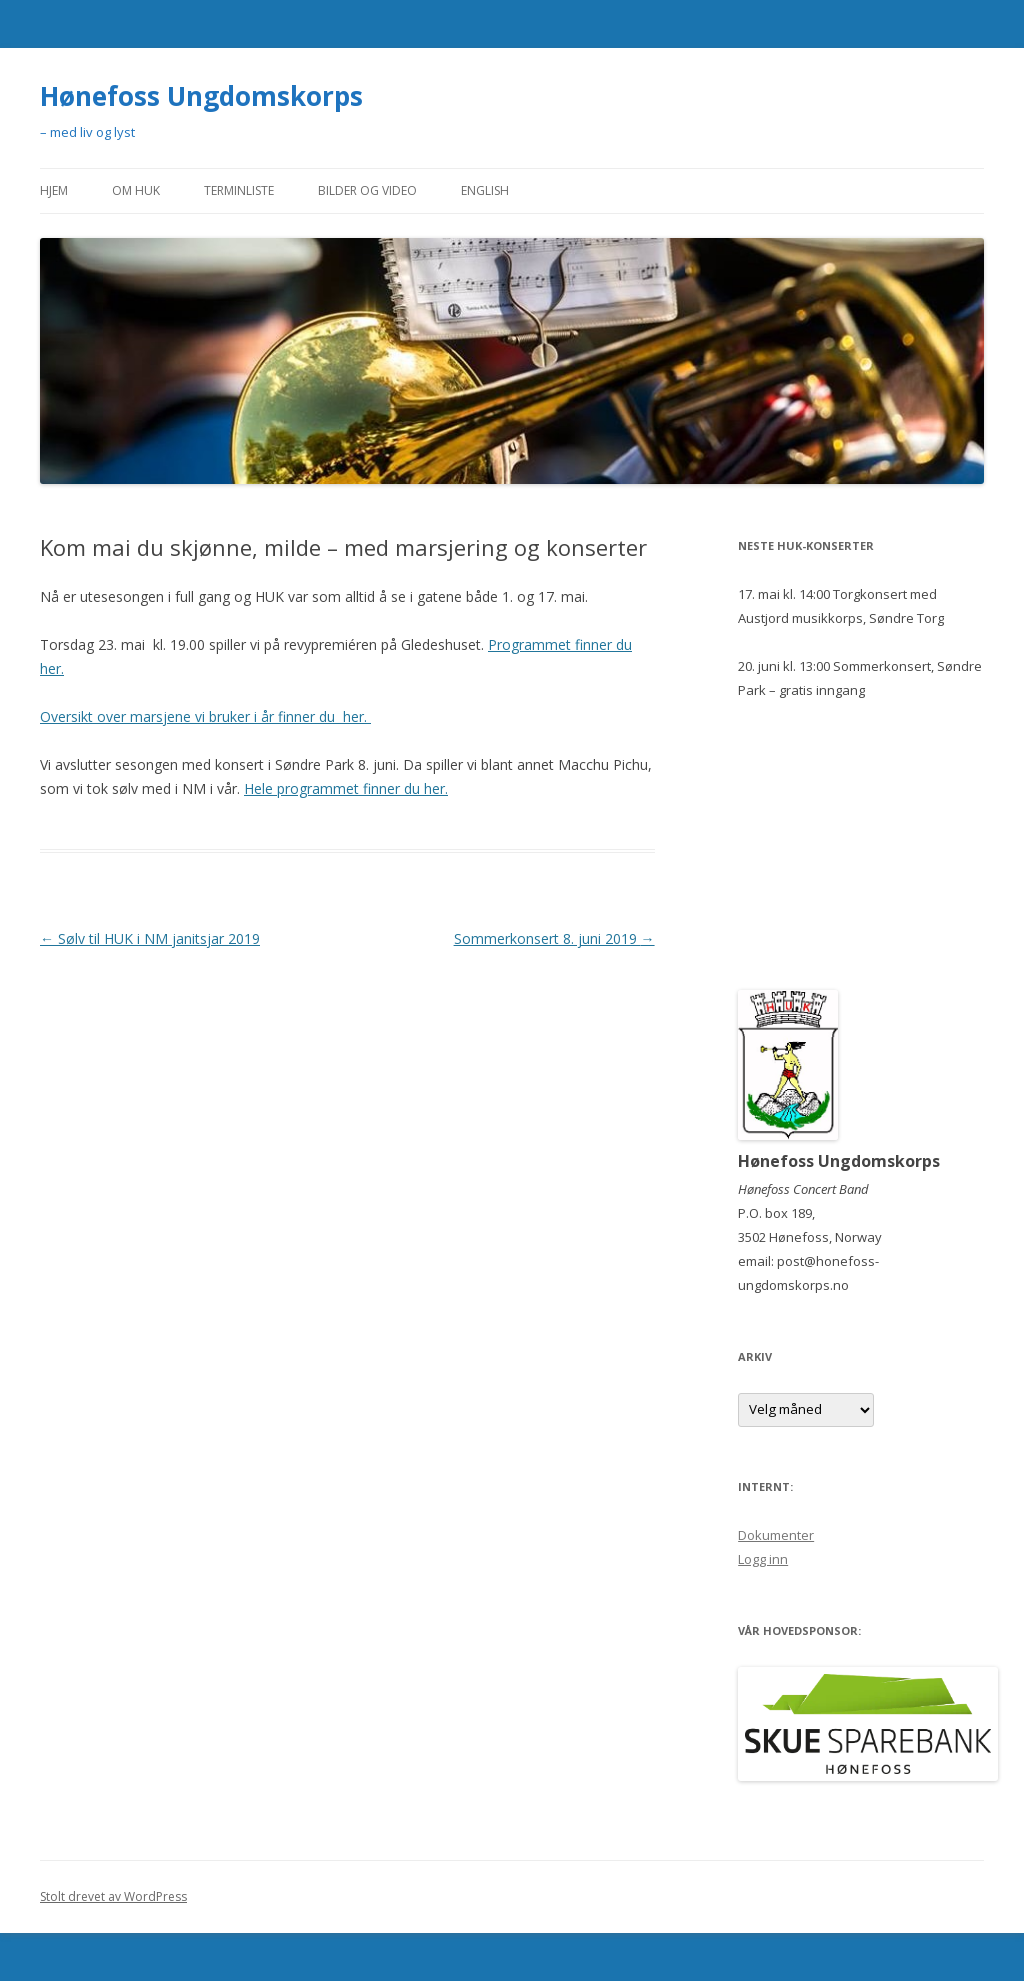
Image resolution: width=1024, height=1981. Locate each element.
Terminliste (239, 190)
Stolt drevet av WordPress (113, 1896)
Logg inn (763, 1559)
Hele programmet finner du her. (346, 788)
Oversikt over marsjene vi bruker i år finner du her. (205, 716)
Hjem (54, 190)
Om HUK (136, 190)
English (485, 190)
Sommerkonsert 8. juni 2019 (554, 938)
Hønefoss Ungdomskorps (201, 96)
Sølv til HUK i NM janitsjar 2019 (150, 938)
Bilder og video (367, 190)
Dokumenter (776, 1535)
